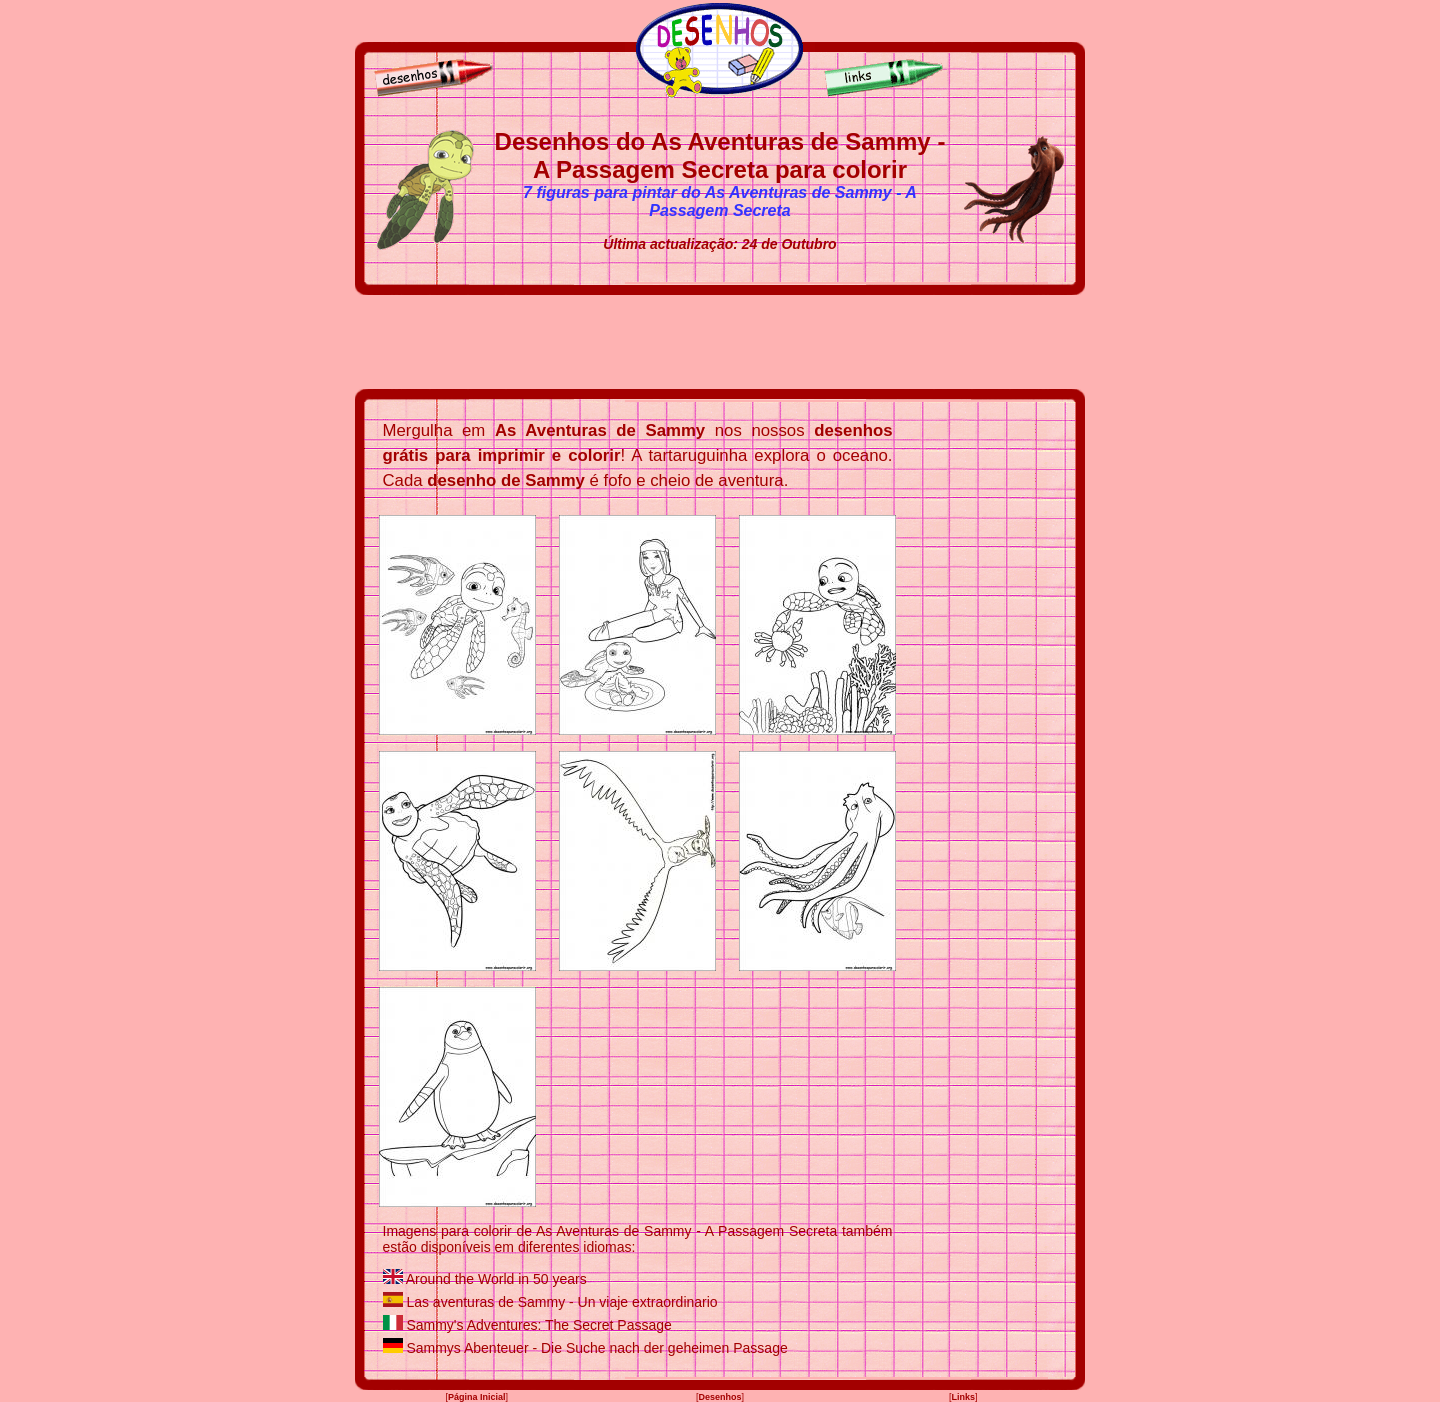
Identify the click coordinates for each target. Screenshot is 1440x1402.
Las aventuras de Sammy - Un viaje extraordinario (561, 1302)
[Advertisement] (720, 342)
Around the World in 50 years (496, 1279)
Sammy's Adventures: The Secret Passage (538, 1325)
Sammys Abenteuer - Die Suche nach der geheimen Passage (596, 1348)
